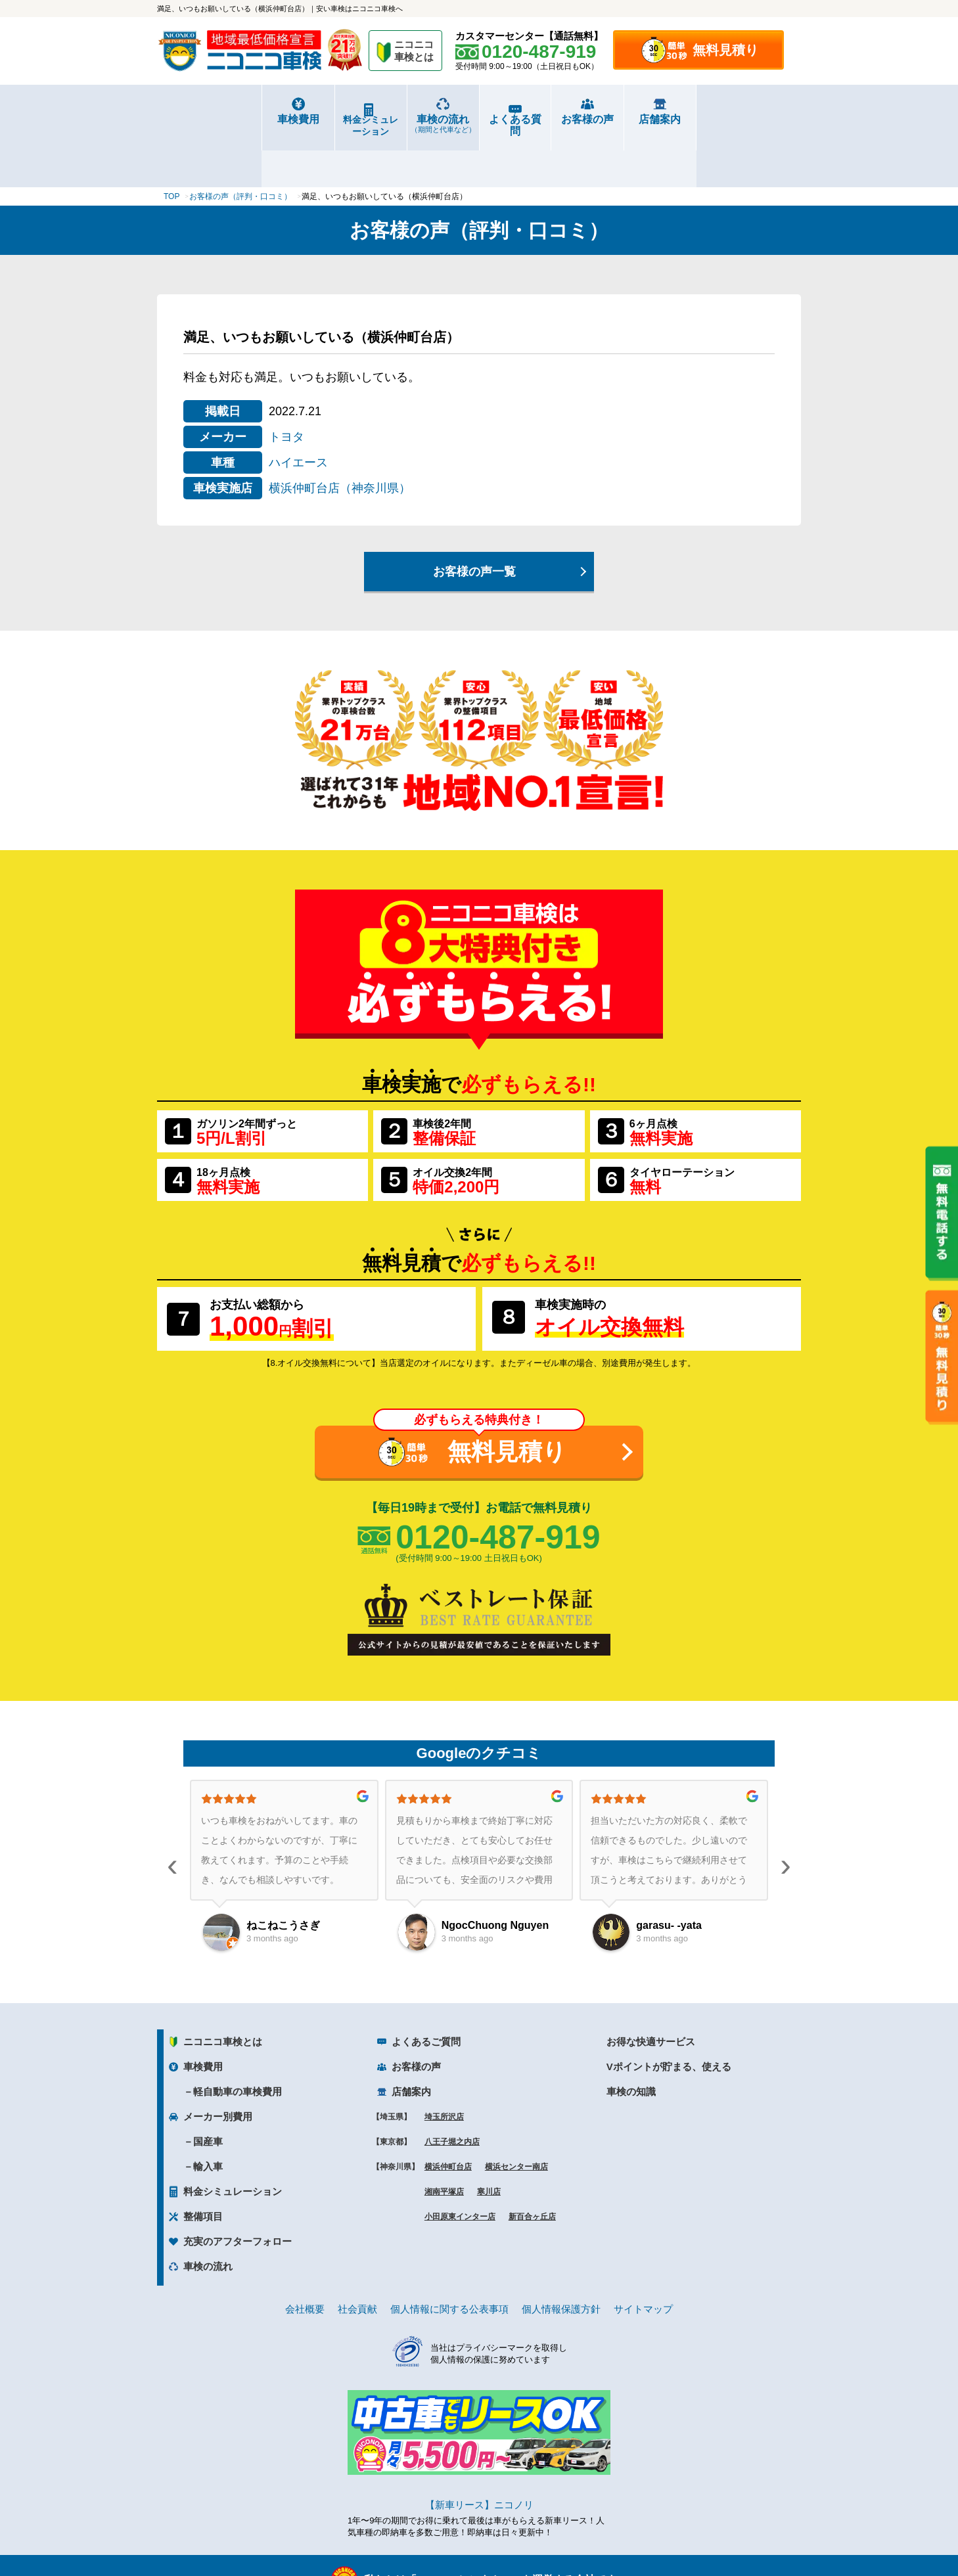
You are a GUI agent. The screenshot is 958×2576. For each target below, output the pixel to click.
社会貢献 (357, 2260)
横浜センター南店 (516, 2118)
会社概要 (305, 2260)
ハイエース (298, 413)
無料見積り (725, 50)
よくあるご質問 (426, 1993)
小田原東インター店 (459, 2168)
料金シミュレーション (319, 119)
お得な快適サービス (650, 1993)
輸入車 (208, 2117)
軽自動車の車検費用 (237, 2042)
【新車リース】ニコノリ (479, 2456)
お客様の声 (640, 119)
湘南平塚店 (444, 2143)
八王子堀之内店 (452, 2093)
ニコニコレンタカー (464, 2531)
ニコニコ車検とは (222, 1993)
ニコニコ (414, 53)
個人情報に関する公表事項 (449, 2260)
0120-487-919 (498, 1489)
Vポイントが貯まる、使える (668, 2017)
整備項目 (203, 2167)
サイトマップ (643, 2260)
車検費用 (211, 119)
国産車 (208, 2092)
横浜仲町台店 (448, 2118)
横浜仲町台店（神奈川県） (340, 439)
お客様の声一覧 (474, 523)
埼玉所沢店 (444, 2068)
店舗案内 (747, 119)
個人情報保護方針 (561, 2260)
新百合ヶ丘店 (532, 2168)
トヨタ (286, 388)
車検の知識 (631, 2042)
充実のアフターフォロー (237, 2192)
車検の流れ (425, 123)
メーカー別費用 (217, 2067)
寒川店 (489, 2143)
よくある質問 (532, 119)
